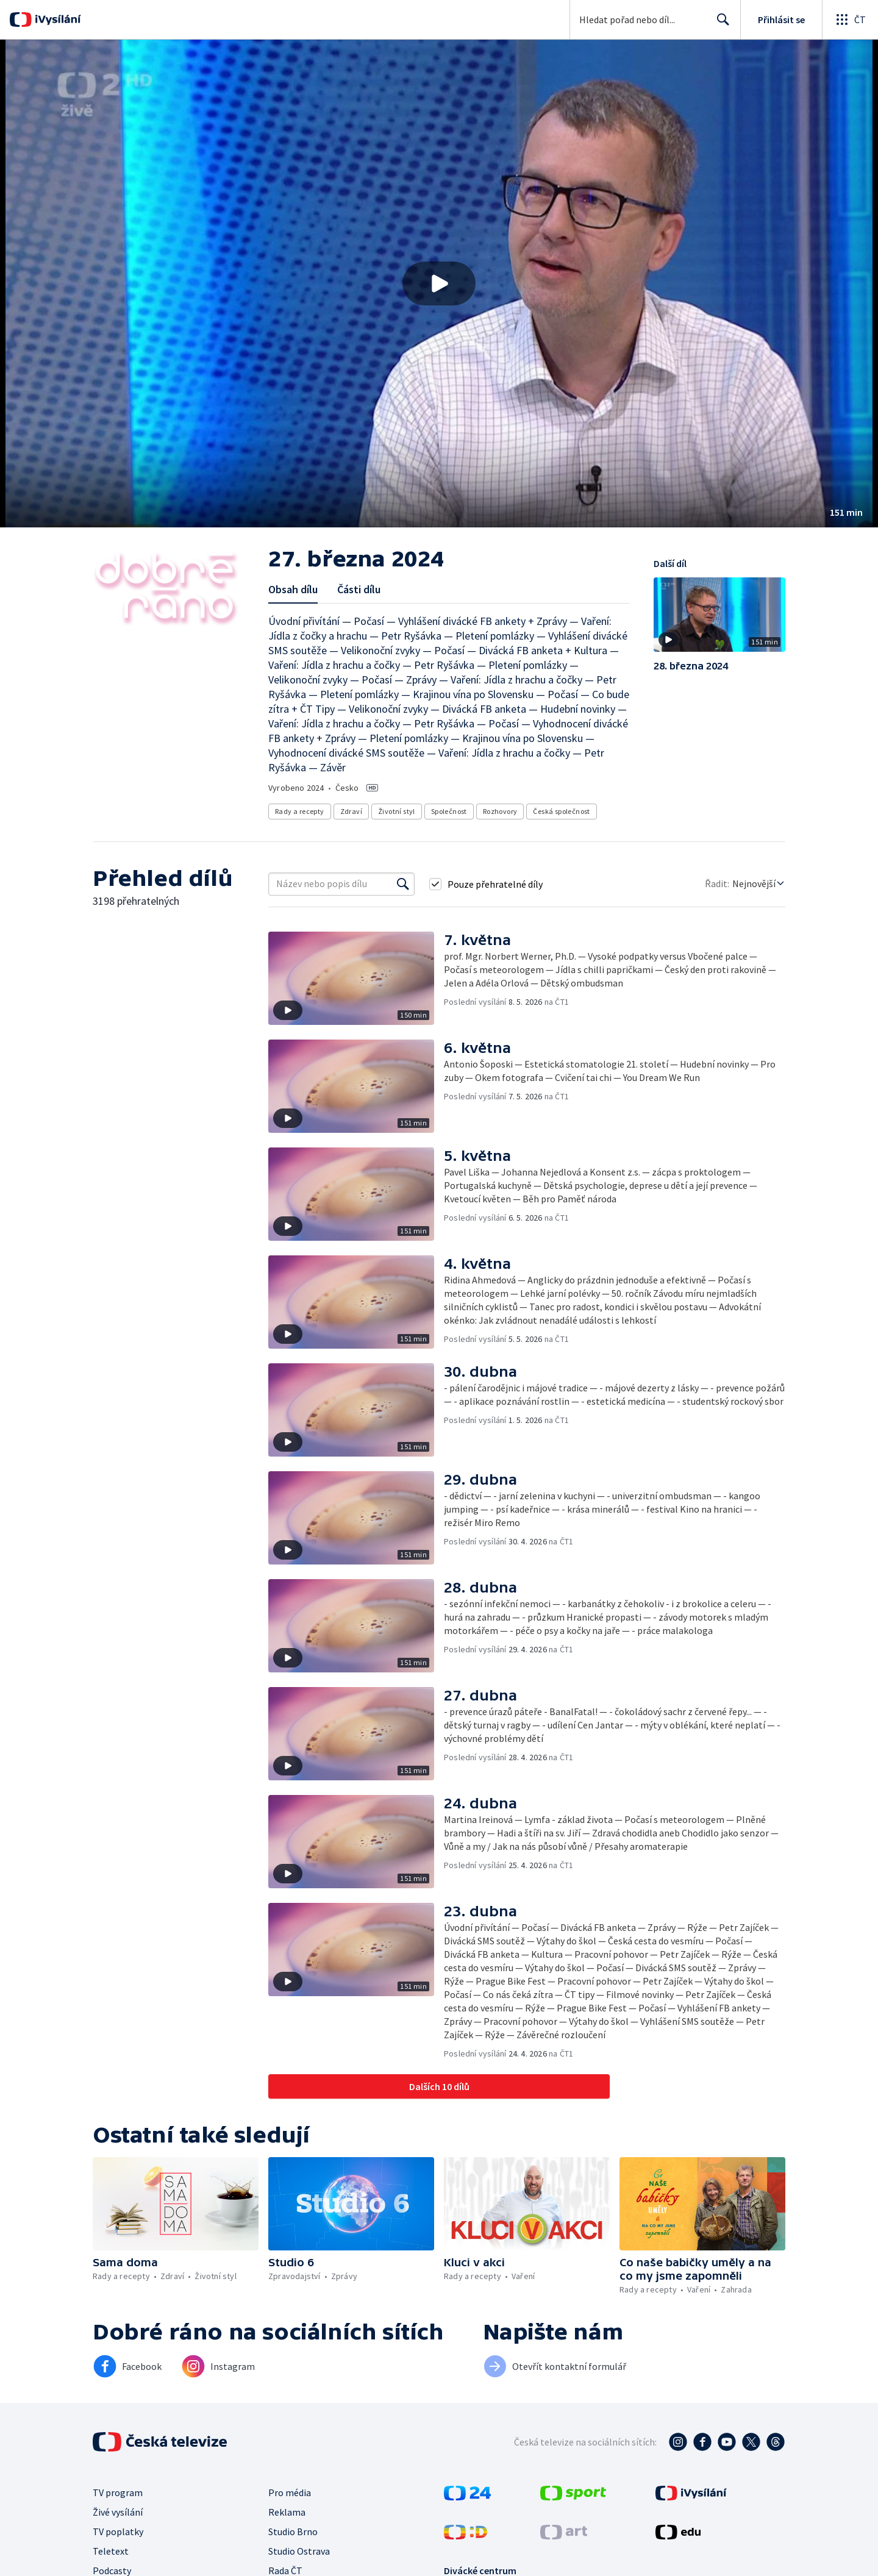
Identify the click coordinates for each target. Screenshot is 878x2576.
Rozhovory (500, 811)
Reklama (286, 2512)
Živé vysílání (118, 2512)
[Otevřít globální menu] (850, 19)
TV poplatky (118, 2531)
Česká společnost (561, 811)
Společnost (449, 811)
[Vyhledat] (403, 884)
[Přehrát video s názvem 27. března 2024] (439, 283)
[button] (439, 283)
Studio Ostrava (299, 2551)
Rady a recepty (299, 811)
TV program (118, 2492)
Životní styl (396, 811)
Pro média (289, 2492)
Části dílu (358, 589)
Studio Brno (293, 2531)
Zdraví (351, 811)
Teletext (111, 2551)
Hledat (720, 24)
